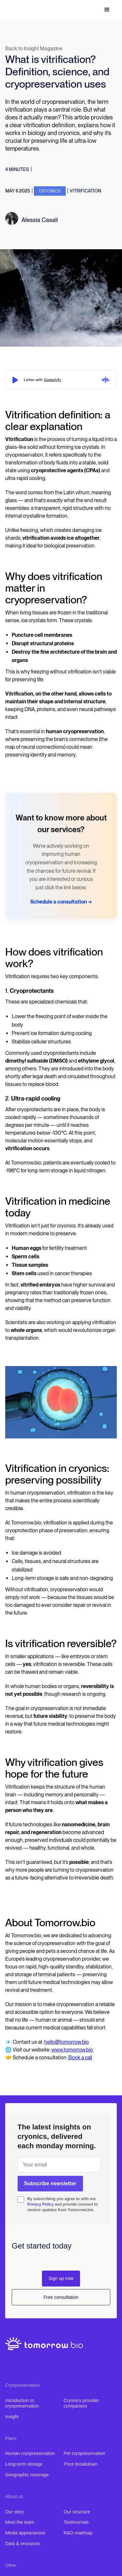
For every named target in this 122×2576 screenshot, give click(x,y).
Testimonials (76, 2522)
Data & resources (22, 2543)
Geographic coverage (27, 2474)
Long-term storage (23, 2464)
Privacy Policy (40, 2204)
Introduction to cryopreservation (22, 2403)
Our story (14, 2511)
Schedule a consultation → (61, 902)
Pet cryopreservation (84, 2453)
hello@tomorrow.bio (66, 2042)
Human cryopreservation (30, 2453)
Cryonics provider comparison (81, 2403)
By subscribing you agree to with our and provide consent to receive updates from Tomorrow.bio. (62, 2204)
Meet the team (19, 2522)
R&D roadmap (78, 2532)
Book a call (80, 2057)
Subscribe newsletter (50, 2183)
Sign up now (61, 2278)
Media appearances (25, 2532)
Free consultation (61, 2297)
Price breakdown (81, 2464)
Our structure (77, 2511)
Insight (12, 2416)
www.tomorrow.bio (72, 2050)
